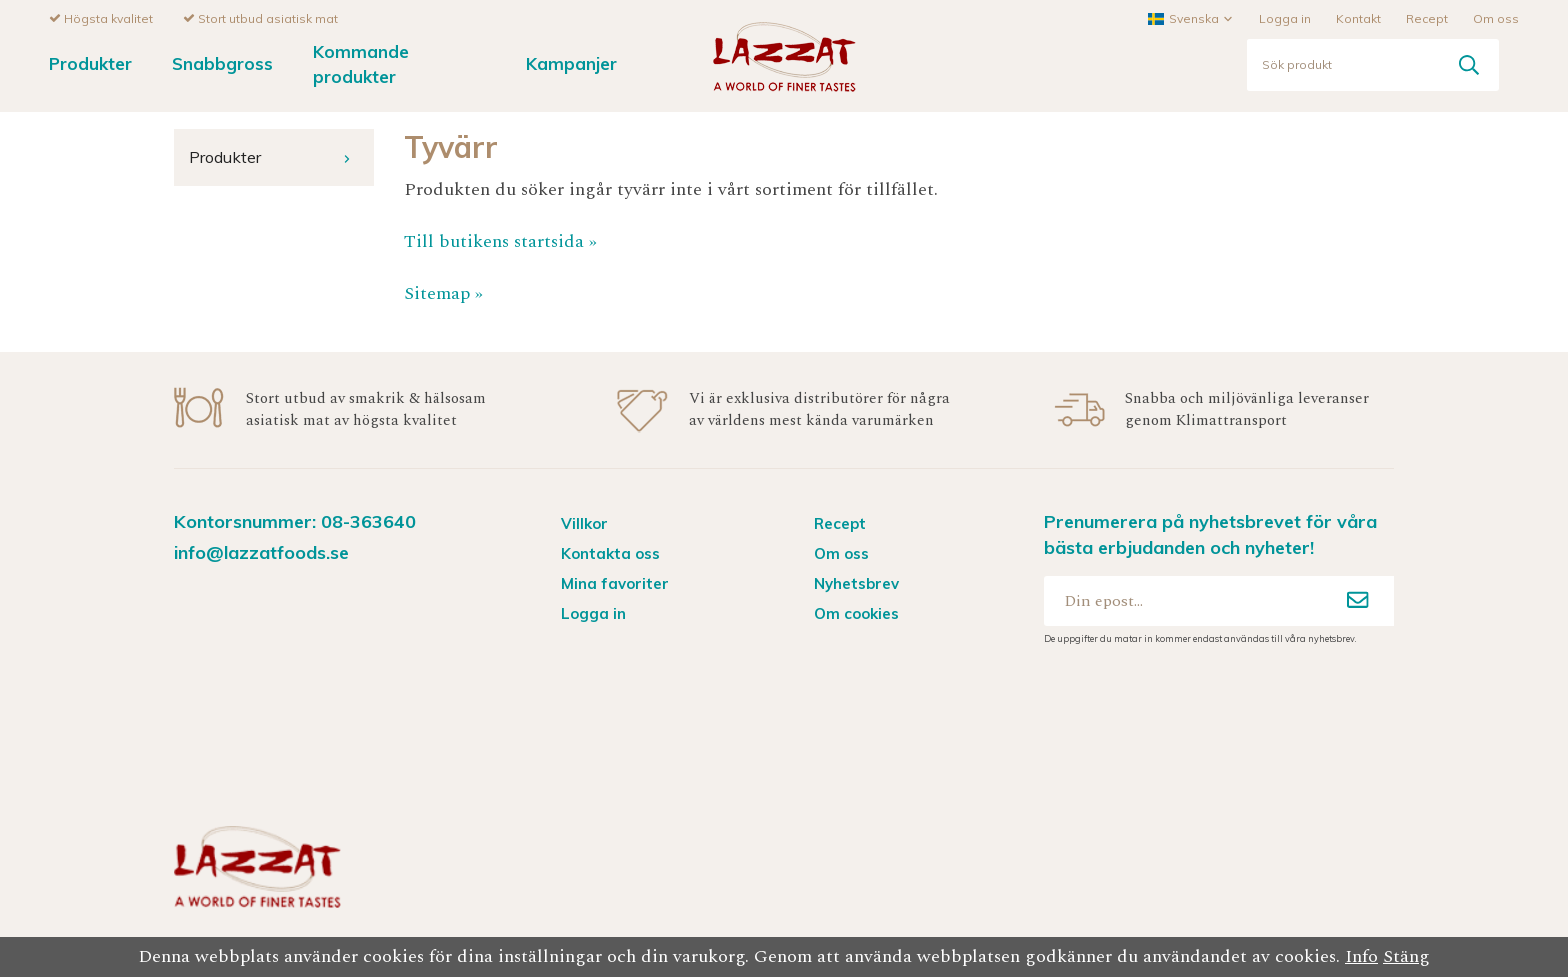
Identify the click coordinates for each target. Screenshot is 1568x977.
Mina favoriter (615, 582)
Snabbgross (222, 62)
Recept (1427, 17)
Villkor (584, 522)
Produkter (90, 62)
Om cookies (856, 612)
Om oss (1496, 17)
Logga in (1285, 17)
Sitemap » (443, 292)
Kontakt (1358, 17)
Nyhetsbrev (856, 582)
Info (1361, 956)
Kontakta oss (610, 552)
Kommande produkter (361, 63)
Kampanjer (571, 62)
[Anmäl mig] (1358, 600)
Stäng (1406, 956)
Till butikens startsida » (500, 240)
